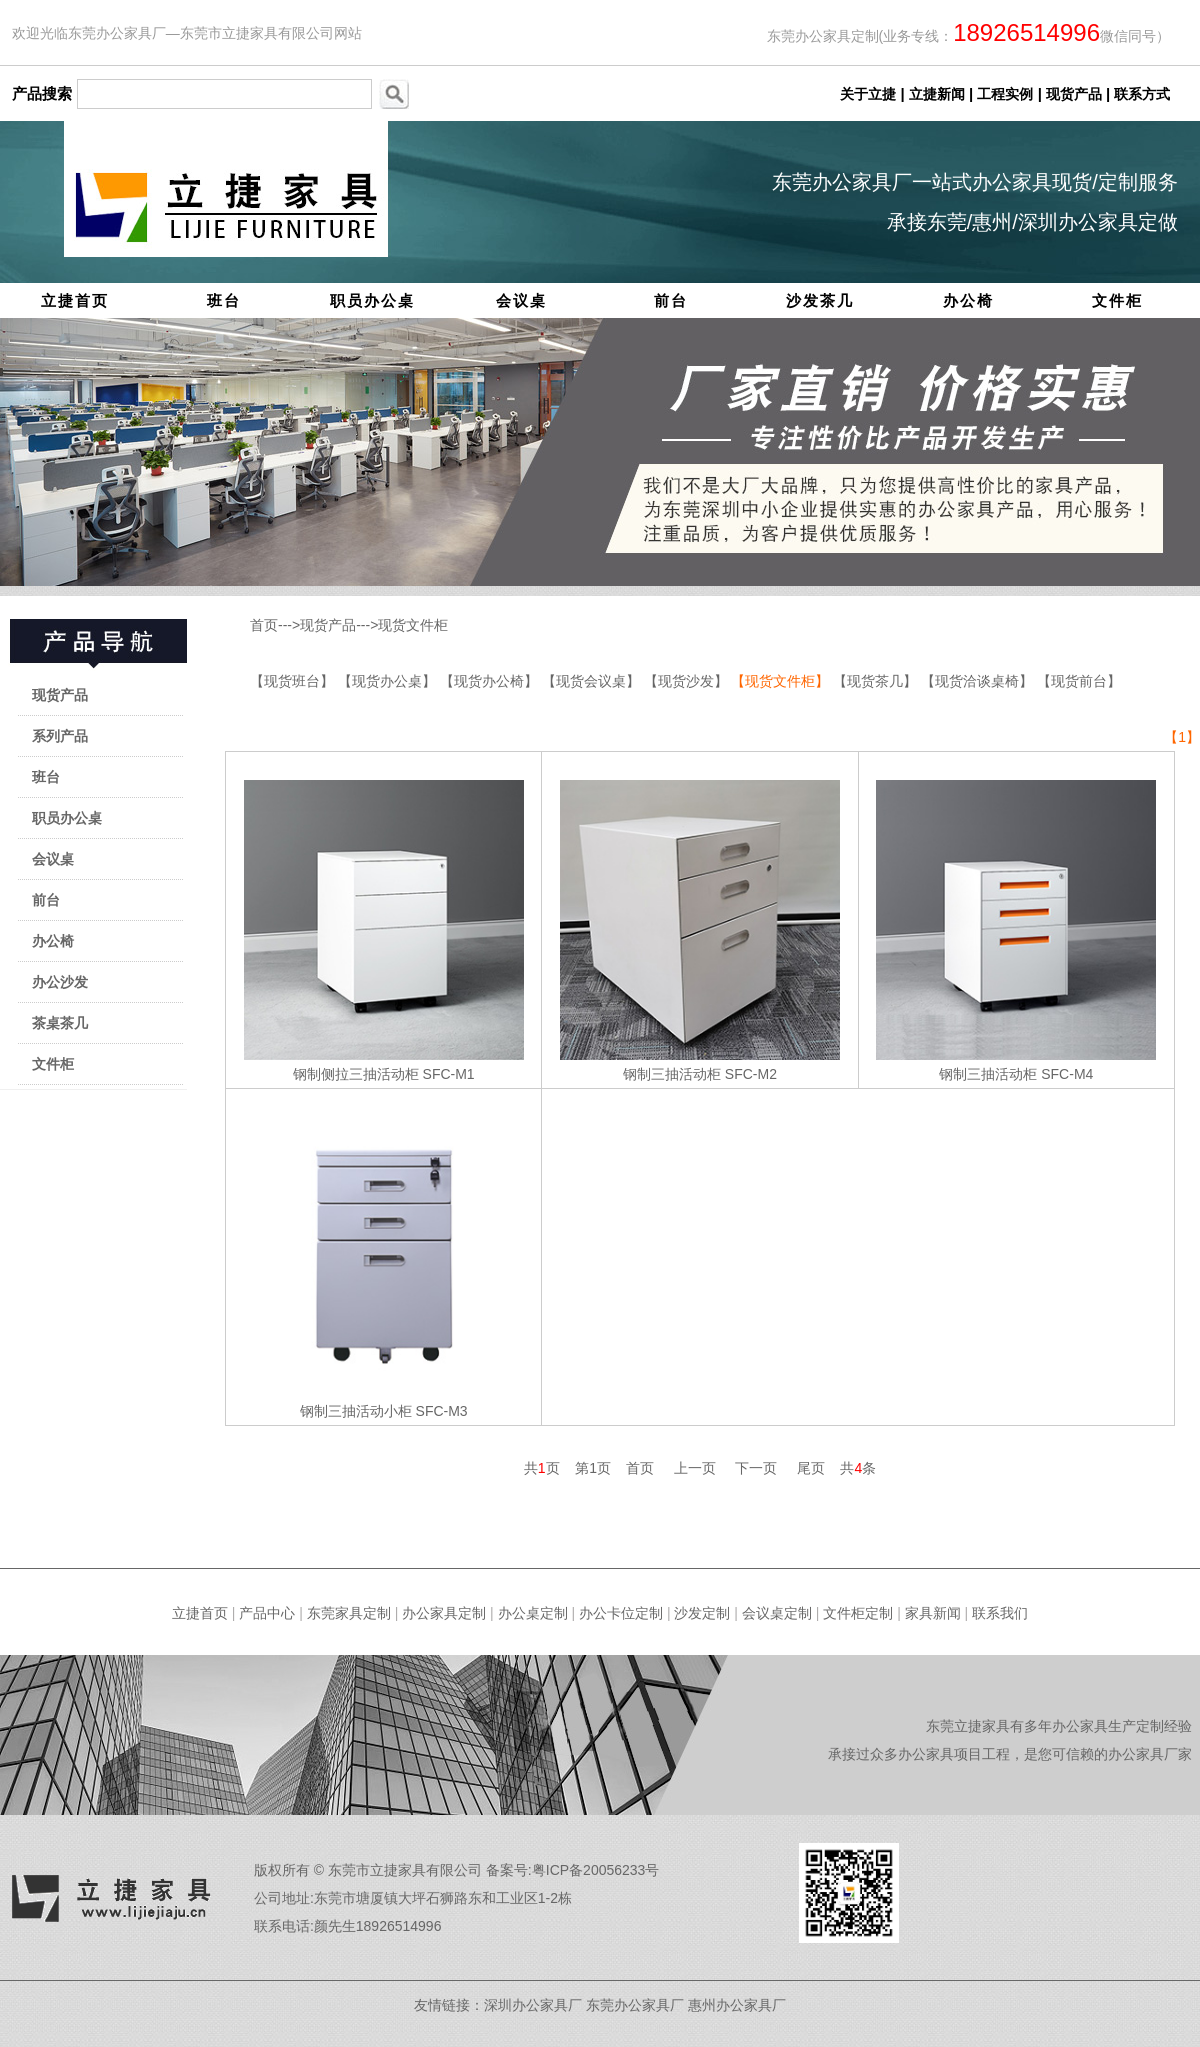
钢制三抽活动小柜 (356, 1411)
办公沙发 (60, 982)
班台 (224, 300)
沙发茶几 (820, 300)
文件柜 (1117, 300)
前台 (671, 300)
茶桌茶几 (60, 1023)
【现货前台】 (1079, 681)
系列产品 (60, 736)
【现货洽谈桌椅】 (979, 681)
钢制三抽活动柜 (672, 1074)
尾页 (811, 1468)
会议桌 (521, 300)
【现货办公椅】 (491, 681)
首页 (264, 625)
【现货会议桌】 (593, 681)
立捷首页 (75, 300)
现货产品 (60, 695)
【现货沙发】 (688, 681)
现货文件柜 (413, 625)
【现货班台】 (294, 681)
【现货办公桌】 (389, 681)
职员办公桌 (372, 300)
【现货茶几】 (877, 681)
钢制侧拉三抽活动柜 (356, 1074)
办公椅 (968, 300)
